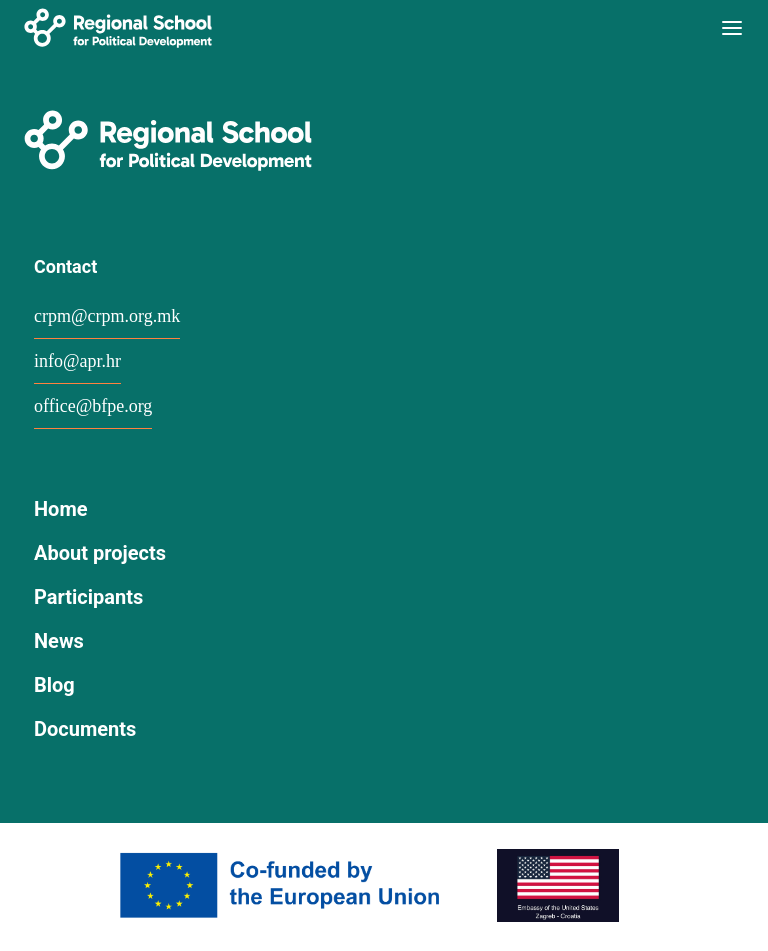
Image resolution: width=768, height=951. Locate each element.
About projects (100, 553)
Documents (85, 729)
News (59, 641)
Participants (88, 597)
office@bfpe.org (93, 406)
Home (61, 509)
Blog (54, 685)
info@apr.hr (77, 361)
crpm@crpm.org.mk (107, 316)
